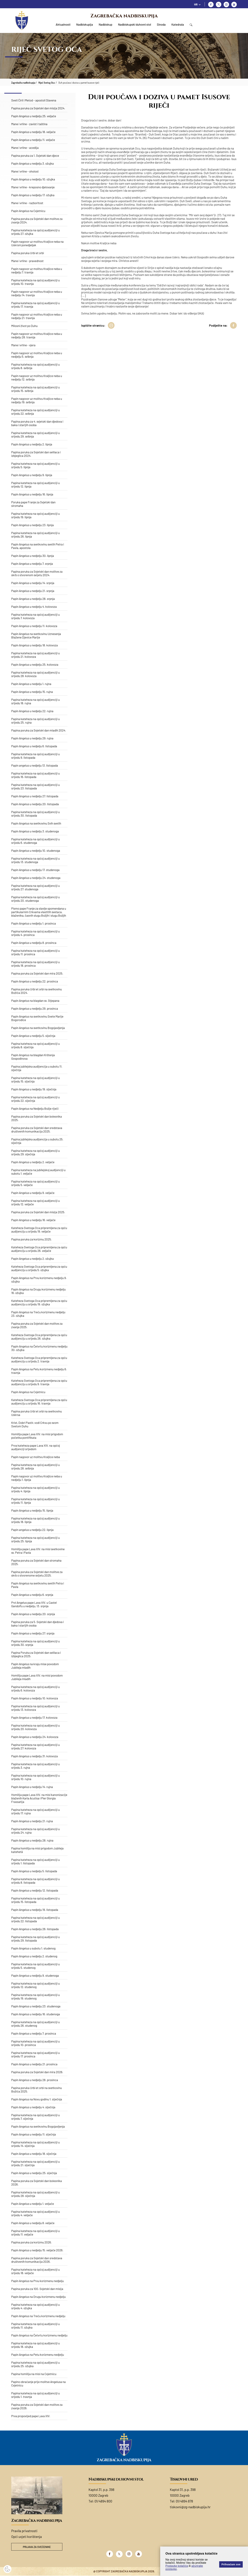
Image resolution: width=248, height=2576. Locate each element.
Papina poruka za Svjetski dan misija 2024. (38, 108)
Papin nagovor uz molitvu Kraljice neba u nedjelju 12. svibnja (36, 377)
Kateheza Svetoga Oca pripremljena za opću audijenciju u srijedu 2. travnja (39, 1359)
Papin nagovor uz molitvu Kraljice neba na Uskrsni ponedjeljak (37, 243)
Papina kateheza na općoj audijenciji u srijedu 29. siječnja (35, 1152)
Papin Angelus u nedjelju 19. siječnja (33, 1089)
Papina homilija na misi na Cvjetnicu (33, 2374)
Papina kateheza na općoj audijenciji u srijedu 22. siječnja (35, 1098)
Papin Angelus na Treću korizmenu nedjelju (38, 2316)
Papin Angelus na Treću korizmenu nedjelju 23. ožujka (38, 1313)
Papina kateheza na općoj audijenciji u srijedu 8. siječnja (35, 1045)
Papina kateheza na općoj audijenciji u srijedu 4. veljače (35, 2213)
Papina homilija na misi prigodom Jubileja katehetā (37, 1849)
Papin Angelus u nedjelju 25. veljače (33, 116)
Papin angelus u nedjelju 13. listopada (34, 765)
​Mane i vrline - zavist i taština (29, 124)
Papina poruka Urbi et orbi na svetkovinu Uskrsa (36, 1412)
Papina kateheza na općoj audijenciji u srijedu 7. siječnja (35, 2116)
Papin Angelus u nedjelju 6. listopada (34, 746)
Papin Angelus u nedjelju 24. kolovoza (34, 1737)
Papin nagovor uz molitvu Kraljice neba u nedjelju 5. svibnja (36, 354)
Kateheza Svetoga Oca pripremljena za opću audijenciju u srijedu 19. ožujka (39, 1302)
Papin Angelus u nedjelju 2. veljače (32, 1162)
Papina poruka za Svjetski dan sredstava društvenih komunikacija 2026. (36, 2259)
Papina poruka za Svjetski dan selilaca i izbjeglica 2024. (36, 453)
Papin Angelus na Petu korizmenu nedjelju (37, 2354)
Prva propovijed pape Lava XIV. (30, 2416)
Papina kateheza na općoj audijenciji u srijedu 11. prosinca (35, 952)
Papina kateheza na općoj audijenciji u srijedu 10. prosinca (35, 2043)
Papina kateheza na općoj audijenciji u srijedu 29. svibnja (35, 434)
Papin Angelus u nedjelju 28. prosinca (34, 2080)
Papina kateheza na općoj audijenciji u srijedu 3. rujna (35, 1765)
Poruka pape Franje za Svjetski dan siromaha (33, 503)
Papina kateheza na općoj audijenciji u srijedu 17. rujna (35, 1811)
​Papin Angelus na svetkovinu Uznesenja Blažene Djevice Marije (36, 635)
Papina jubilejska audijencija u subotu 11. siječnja (36, 1068)
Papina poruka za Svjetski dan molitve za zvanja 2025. (37, 1325)
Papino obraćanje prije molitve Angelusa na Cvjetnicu (38, 2383)
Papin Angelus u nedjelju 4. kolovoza (34, 606)
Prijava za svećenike (37, 2547)
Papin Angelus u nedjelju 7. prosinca (33, 2033)
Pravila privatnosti (24, 2531)
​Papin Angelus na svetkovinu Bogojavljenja (38, 2126)
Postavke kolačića (176, 2565)
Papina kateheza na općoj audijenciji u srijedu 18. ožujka (35, 2344)
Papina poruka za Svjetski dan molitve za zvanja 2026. (37, 2406)
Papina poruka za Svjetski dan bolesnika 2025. (36, 1118)
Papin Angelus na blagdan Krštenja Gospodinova (33, 1056)
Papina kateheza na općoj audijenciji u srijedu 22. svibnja (35, 411)
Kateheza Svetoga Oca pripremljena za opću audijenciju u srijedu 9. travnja (39, 1382)
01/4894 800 (103, 2501)
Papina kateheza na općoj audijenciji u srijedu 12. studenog (35, 1985)
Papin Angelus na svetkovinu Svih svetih (36, 823)
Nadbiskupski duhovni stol (134, 24)
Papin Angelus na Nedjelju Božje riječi (34, 1108)
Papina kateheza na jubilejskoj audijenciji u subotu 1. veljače (38, 1171)
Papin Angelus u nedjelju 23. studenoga (35, 2006)
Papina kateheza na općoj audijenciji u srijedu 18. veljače (35, 2271)
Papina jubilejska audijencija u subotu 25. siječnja (37, 1140)
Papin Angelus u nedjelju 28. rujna (32, 1840)
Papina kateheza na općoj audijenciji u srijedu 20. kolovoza (35, 1727)
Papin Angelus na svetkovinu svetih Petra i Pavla (37, 1584)
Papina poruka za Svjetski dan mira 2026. (37, 2072)
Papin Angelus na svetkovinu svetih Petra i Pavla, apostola (37, 545)
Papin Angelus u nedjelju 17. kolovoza (34, 1717)
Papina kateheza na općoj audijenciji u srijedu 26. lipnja (35, 534)
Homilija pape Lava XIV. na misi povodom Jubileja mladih (37, 1677)
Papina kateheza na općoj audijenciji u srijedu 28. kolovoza (35, 674)
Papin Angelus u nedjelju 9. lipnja (31, 475)
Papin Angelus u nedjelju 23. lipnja (32, 525)
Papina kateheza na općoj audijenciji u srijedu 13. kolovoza (35, 1707)
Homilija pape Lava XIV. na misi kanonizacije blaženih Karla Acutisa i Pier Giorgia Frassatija (39, 1798)
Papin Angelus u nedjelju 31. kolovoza (34, 1756)
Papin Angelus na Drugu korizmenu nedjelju (38, 2296)
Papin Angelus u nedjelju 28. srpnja (33, 598)
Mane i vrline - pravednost (27, 261)
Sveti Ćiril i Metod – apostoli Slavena (33, 100)
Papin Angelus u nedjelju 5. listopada (34, 1871)
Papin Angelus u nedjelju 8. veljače (32, 2223)
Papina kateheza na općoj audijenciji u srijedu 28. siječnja (35, 2193)
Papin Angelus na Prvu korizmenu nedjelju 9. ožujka (39, 1279)
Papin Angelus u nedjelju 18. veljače (33, 132)
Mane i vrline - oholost (25, 171)
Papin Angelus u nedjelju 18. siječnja (33, 2153)
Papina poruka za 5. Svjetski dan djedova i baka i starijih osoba (37, 1623)
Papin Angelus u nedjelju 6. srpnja (32, 1594)
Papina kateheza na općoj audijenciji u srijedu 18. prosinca (35, 963)
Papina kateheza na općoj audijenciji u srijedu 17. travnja (35, 304)
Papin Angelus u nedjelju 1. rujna (31, 684)
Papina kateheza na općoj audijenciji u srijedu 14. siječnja (35, 2143)
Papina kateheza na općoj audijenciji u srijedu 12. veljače (35, 1202)
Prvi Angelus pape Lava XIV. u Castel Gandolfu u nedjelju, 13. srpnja (34, 1604)
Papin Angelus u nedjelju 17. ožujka (32, 195)
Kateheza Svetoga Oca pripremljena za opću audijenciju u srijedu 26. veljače (39, 1248)
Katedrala (177, 24)
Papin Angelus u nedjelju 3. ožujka (32, 163)
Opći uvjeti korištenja (26, 2537)
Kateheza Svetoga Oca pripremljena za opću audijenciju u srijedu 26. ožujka (39, 1336)
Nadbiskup (105, 24)
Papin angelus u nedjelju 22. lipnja (32, 1529)
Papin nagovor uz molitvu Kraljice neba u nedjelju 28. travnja (36, 335)
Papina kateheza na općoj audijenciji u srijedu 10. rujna (35, 1777)
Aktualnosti (63, 24)
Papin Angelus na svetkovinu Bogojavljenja (38, 1027)
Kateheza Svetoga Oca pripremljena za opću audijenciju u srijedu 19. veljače (39, 1229)
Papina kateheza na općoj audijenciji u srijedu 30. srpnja (35, 1642)
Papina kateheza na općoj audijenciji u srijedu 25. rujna (35, 720)
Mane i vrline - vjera (23, 345)
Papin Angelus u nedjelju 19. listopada (34, 1909)
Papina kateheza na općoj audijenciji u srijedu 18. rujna (35, 701)
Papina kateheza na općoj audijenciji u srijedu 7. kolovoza (35, 616)
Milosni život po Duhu (24, 325)
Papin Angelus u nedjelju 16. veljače (33, 1220)
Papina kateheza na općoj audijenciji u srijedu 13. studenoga (35, 860)
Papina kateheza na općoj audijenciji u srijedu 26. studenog (35, 2023)
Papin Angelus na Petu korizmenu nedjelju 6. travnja (39, 1370)
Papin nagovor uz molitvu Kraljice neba (35, 1457)
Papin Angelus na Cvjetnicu (28, 211)
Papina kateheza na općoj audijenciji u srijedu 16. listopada (35, 775)
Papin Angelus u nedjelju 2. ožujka (32, 1258)
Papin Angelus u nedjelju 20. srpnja (33, 1614)
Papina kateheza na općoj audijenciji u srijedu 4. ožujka (35, 2306)
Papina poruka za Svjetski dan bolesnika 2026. (36, 2182)
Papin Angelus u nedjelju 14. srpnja (32, 583)
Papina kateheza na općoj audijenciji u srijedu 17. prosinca (35, 2054)
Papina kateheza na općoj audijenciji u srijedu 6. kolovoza (35, 1688)
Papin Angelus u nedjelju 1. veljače (32, 2203)
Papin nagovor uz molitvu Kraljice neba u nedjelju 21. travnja (36, 316)
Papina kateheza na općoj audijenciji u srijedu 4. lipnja (35, 1489)
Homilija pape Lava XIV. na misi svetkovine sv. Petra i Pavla (38, 1550)
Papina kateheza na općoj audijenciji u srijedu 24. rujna (35, 1830)
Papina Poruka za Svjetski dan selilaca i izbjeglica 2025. (36, 1654)
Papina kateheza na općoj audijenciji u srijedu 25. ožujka (35, 2364)
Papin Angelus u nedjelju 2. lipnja (31, 444)
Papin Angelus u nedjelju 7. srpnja (32, 563)
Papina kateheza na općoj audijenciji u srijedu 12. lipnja (35, 484)
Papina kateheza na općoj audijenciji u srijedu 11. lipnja (35, 1500)
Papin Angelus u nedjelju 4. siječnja (33, 2107)
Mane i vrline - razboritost (27, 203)
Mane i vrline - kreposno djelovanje (33, 187)
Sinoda (161, 24)
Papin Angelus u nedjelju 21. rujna (32, 1821)
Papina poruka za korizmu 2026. (31, 2242)
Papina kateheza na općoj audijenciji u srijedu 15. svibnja (35, 388)
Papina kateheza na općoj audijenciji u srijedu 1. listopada (35, 1861)
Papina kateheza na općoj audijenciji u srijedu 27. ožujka (35, 231)
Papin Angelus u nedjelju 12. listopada (34, 1890)
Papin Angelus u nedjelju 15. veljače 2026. (37, 2250)
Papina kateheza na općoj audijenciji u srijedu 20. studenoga (35, 898)
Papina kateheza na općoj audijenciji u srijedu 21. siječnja (35, 2163)
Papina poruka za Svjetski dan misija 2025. (38, 1212)
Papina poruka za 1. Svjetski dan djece (35, 155)
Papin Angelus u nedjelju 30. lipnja (32, 555)
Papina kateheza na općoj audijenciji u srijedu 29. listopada (35, 1938)
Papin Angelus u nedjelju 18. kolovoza (34, 645)
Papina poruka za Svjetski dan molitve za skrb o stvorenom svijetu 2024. (37, 573)
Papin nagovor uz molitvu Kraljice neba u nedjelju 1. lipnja (36, 1477)
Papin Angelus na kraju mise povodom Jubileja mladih (35, 1665)
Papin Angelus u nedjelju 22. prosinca (34, 981)
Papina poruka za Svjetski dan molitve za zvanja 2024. (37, 220)
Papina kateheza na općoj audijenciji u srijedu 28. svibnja (35, 1466)
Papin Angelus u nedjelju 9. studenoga (35, 1975)
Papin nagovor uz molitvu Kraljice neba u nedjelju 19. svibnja (36, 400)
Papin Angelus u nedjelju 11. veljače (33, 139)
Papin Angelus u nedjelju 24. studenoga (35, 877)
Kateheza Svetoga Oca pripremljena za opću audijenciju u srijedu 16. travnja (39, 1401)
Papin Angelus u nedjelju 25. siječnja (34, 2173)
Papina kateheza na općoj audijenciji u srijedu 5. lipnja (35, 465)
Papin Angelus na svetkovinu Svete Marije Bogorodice (37, 1018)
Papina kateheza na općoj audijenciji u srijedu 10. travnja (35, 281)
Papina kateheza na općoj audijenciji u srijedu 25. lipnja (35, 1539)
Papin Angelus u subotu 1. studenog (33, 1948)
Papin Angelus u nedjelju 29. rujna (32, 738)
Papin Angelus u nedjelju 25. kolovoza (34, 664)
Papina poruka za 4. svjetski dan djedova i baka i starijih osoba (37, 423)
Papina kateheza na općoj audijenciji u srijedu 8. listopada (35, 1880)
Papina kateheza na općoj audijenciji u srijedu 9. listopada (35, 755)
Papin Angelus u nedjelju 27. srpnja (32, 1633)
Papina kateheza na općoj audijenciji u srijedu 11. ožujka (35, 2325)
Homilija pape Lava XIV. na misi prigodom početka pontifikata (37, 1435)
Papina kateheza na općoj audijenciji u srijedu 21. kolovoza (35, 654)
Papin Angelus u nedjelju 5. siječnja (33, 1035)
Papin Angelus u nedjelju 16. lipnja (32, 494)
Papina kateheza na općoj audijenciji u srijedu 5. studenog (35, 1965)
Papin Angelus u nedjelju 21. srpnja (32, 590)
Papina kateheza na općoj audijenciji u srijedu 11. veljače (35, 2232)
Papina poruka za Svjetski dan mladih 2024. (38, 730)
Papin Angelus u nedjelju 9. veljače (32, 1192)
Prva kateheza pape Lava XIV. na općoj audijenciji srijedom (35, 1447)
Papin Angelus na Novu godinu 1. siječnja (36, 2099)
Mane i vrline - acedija (25, 147)
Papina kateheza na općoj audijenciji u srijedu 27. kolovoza (35, 1746)
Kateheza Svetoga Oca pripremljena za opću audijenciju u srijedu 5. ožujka (39, 1268)
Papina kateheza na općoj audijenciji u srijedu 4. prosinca (35, 932)
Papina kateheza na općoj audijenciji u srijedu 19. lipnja (35, 515)
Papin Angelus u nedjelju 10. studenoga (35, 850)
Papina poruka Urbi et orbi (27, 253)
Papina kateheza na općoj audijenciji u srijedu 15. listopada (35, 1899)
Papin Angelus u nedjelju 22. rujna (32, 711)
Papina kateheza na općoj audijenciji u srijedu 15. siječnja (35, 1079)
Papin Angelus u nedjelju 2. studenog (34, 1956)
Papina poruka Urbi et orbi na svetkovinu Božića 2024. (36, 990)
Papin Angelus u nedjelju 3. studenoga (35, 831)
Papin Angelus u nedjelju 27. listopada (34, 796)
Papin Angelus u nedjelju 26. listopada (35, 1929)
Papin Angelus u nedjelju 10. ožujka (33, 179)
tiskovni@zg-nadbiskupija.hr (190, 2507)
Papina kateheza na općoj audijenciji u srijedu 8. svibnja (35, 366)
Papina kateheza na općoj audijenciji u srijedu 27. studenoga (35, 887)
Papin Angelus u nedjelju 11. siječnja (33, 2134)
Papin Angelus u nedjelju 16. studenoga (35, 2014)
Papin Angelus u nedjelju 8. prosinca (33, 942)
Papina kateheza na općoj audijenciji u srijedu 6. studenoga (35, 840)
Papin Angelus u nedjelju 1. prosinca (33, 923)
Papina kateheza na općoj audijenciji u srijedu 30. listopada (35, 813)
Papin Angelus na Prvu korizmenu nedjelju (37, 2281)
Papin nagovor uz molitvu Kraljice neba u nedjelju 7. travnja (36, 270)
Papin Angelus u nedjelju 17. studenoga (35, 870)
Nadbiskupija (84, 24)
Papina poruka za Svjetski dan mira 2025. (37, 973)
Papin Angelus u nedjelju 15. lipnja (32, 1510)
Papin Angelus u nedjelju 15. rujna (32, 691)
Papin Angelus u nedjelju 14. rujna (32, 1787)
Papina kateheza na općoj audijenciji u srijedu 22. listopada (35, 1919)
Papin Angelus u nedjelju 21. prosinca (34, 2064)
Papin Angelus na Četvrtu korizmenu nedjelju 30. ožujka (39, 1348)
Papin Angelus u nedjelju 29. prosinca (34, 1008)
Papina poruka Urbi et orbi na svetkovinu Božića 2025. (36, 2089)
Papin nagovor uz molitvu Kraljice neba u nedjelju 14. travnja (36, 293)
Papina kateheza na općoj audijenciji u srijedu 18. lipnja (35, 1520)
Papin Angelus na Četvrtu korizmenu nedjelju (39, 2335)
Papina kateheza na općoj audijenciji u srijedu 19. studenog (35, 1996)
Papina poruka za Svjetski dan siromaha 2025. (36, 1562)
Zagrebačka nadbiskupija (124, 16)
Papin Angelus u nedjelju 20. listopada (35, 804)
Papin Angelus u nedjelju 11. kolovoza (34, 626)
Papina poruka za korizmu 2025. (31, 1239)
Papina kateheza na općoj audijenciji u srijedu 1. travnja (35, 2394)
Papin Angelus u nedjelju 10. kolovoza (34, 1698)
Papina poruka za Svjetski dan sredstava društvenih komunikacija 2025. (36, 1129)
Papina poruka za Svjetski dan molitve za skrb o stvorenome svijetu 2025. (37, 1573)
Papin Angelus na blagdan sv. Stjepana (35, 1000)
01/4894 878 (184, 2501)
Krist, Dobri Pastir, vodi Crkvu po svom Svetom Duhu (34, 1424)
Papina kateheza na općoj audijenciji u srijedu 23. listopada (35, 786)
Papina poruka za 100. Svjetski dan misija (37, 2288)
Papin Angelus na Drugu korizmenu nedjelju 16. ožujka (38, 1290)
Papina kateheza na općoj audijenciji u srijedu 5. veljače (35, 1183)
